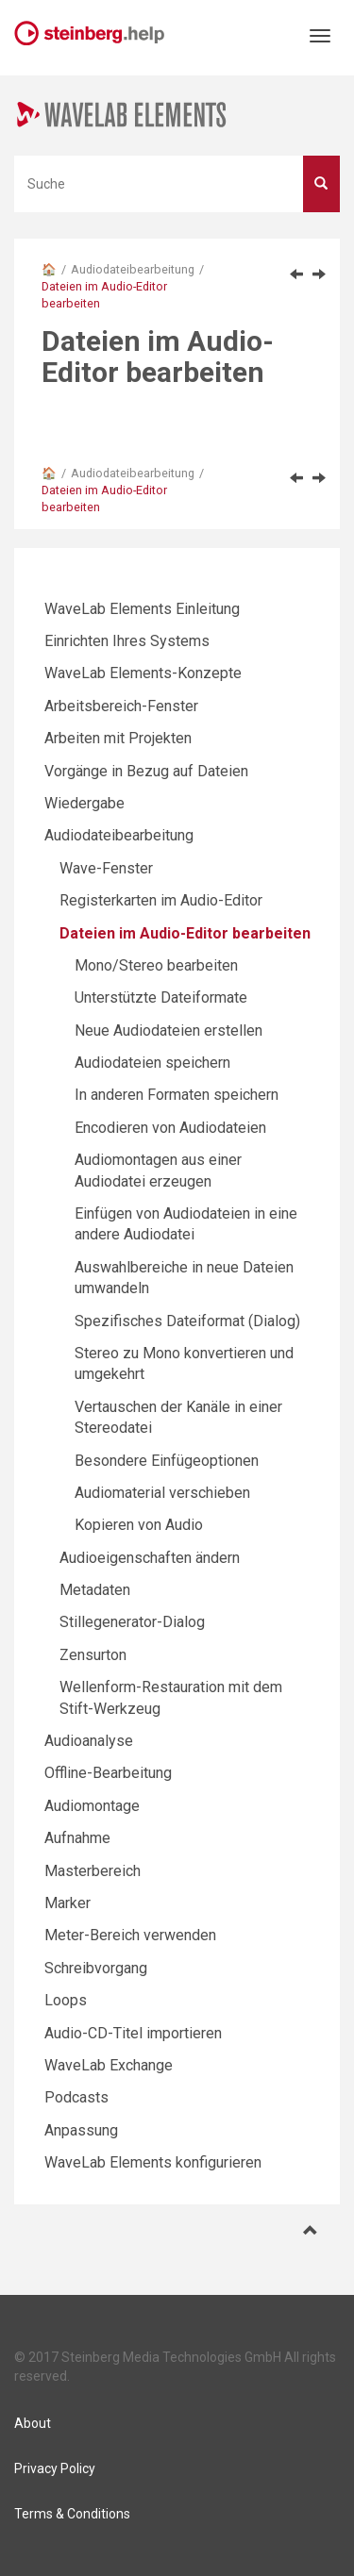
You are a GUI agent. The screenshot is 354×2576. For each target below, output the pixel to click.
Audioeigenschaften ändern (149, 1558)
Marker (67, 1903)
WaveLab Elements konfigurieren (152, 2162)
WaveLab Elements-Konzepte (143, 673)
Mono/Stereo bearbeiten (156, 965)
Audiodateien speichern (152, 1063)
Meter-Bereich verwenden (130, 1935)
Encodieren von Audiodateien (170, 1128)
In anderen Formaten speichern (176, 1095)
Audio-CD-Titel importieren (133, 2033)
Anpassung (81, 2130)
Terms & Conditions (72, 2513)
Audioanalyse (88, 1741)
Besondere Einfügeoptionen (167, 1461)
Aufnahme (77, 1838)
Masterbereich (92, 1871)
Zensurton (92, 1655)
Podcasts (76, 2097)
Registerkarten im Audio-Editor (160, 900)
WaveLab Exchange (108, 2065)
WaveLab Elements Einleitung (142, 609)
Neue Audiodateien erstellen (168, 1030)
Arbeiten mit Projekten (118, 738)
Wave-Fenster (106, 868)
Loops (65, 2000)
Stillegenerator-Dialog (132, 1622)
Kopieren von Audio (139, 1525)
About (32, 2423)
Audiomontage (92, 1806)
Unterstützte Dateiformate (161, 997)
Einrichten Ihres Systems (127, 641)
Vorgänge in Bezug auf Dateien (146, 771)
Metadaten (94, 1590)
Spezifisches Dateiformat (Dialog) (187, 1321)
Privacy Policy (54, 2468)
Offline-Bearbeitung (108, 1773)
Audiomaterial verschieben (162, 1493)
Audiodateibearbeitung (132, 269)
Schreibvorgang (95, 1968)
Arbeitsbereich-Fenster (121, 706)
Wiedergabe (84, 803)
